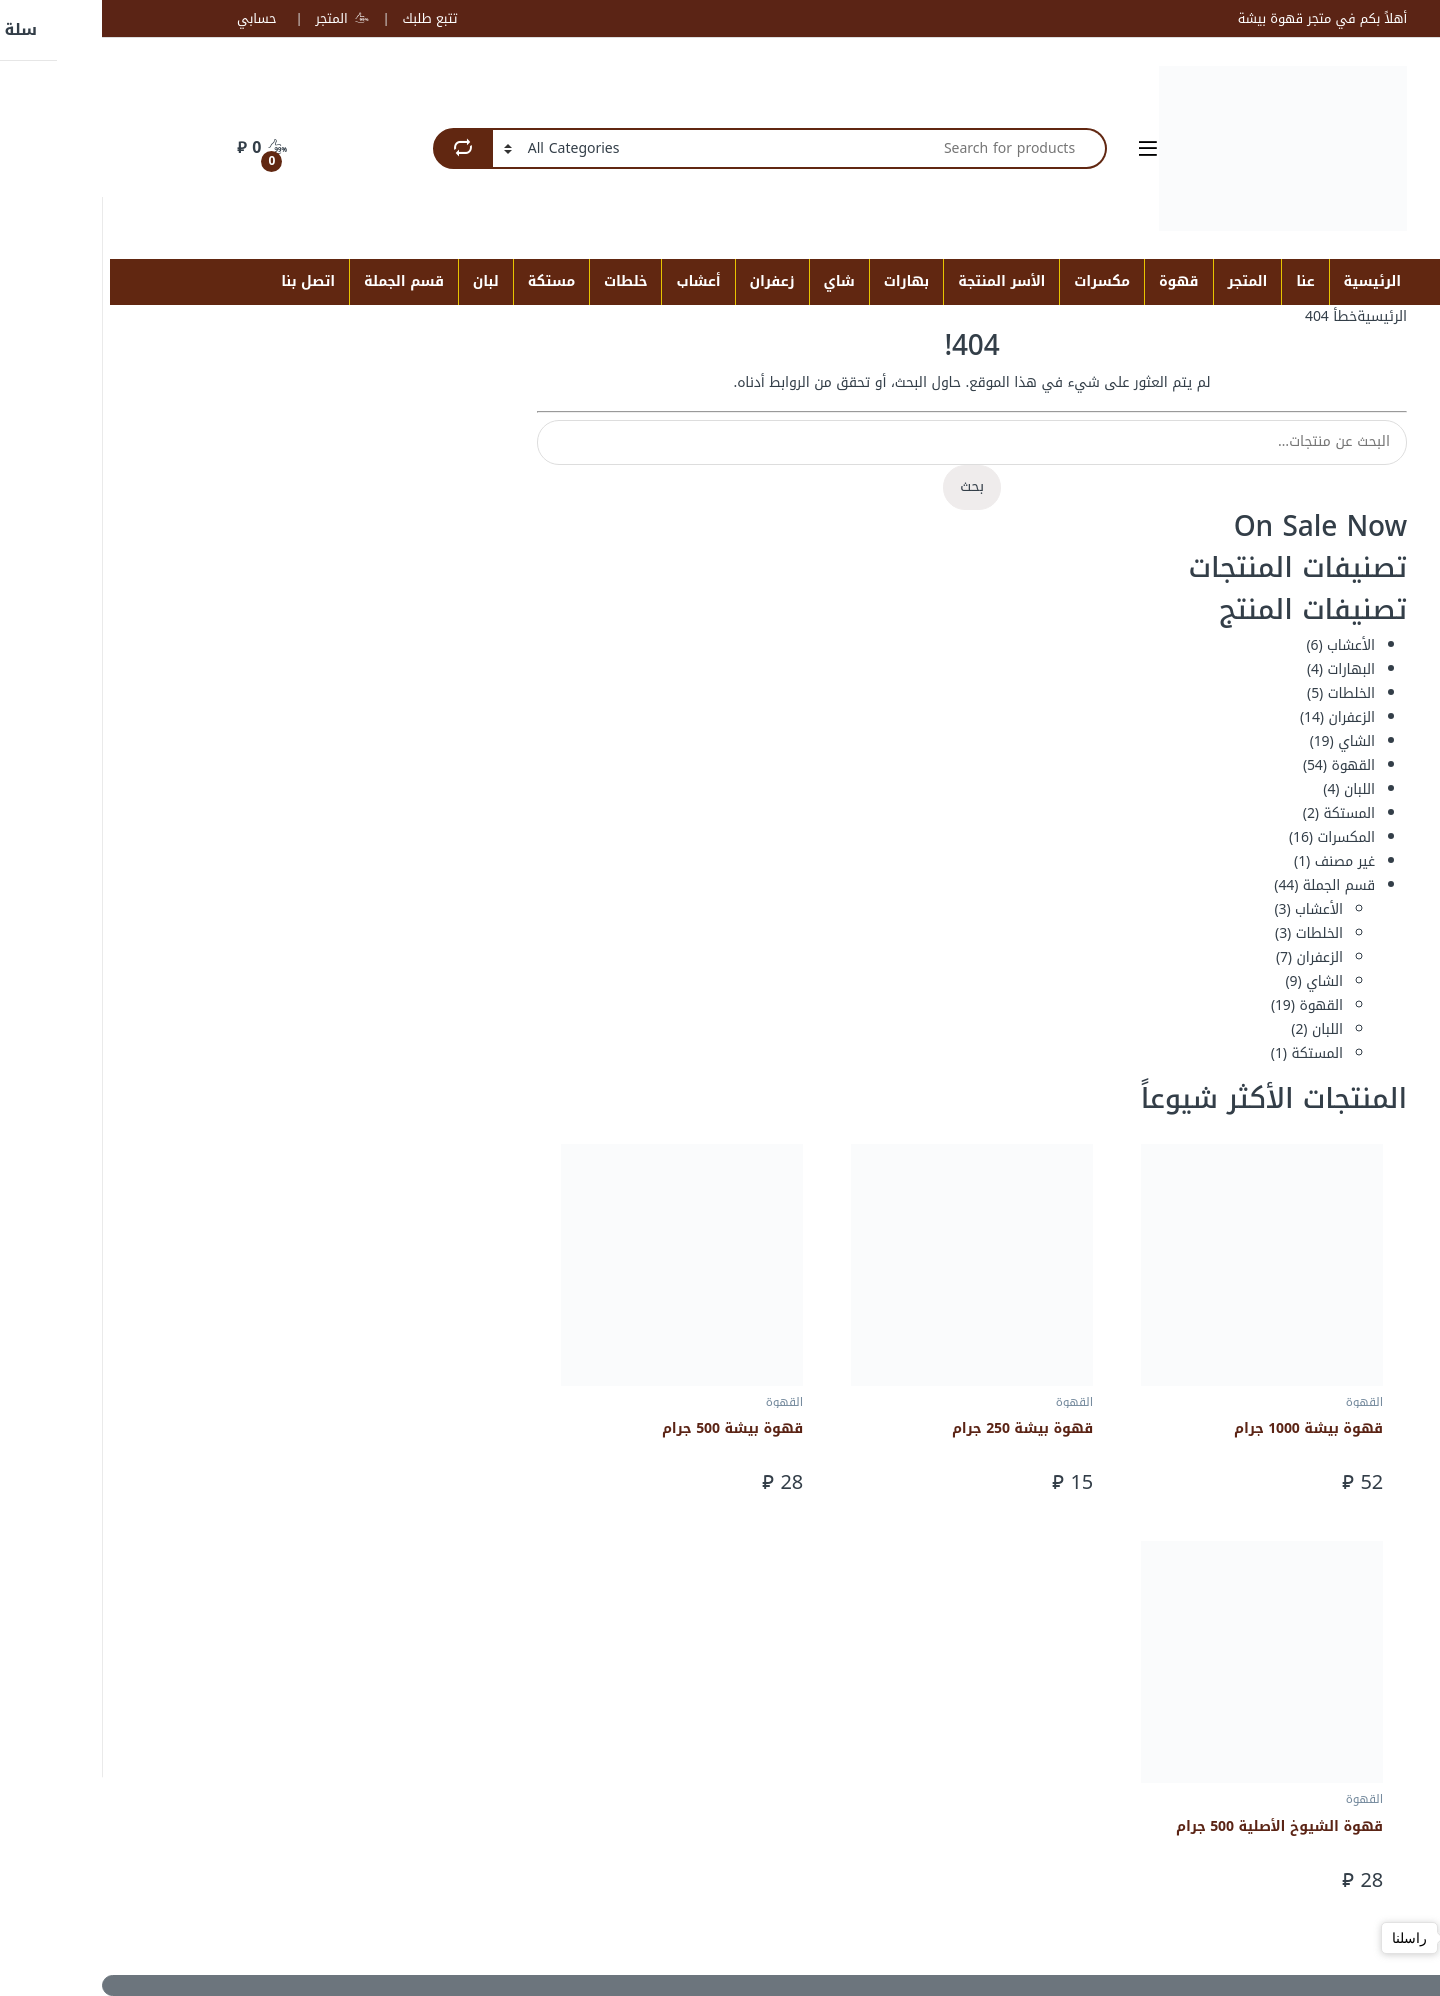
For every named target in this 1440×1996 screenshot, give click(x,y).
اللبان (1257, 789)
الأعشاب (1249, 645)
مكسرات (1000, 281)
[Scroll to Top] (720, 1985)
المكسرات (1244, 837)
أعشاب (596, 281)
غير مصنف (1243, 861)
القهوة (1251, 765)
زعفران (670, 281)
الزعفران (1250, 717)
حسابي (154, 18)
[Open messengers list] (1392, 1938)
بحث (870, 486)
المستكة (1247, 813)
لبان (384, 281)
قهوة (1077, 281)
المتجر (240, 18)
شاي (737, 281)
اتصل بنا (206, 281)
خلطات (523, 281)
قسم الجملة (302, 281)
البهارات (1249, 669)
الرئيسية (1271, 281)
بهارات (805, 281)
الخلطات (1249, 693)
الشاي (1254, 741)
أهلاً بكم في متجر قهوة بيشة (1220, 18)
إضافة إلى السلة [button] (1047, 1482)
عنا (1203, 281)
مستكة (449, 281)
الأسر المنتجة (899, 281)
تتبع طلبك (327, 18)
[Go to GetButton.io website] (1392, 1976)
